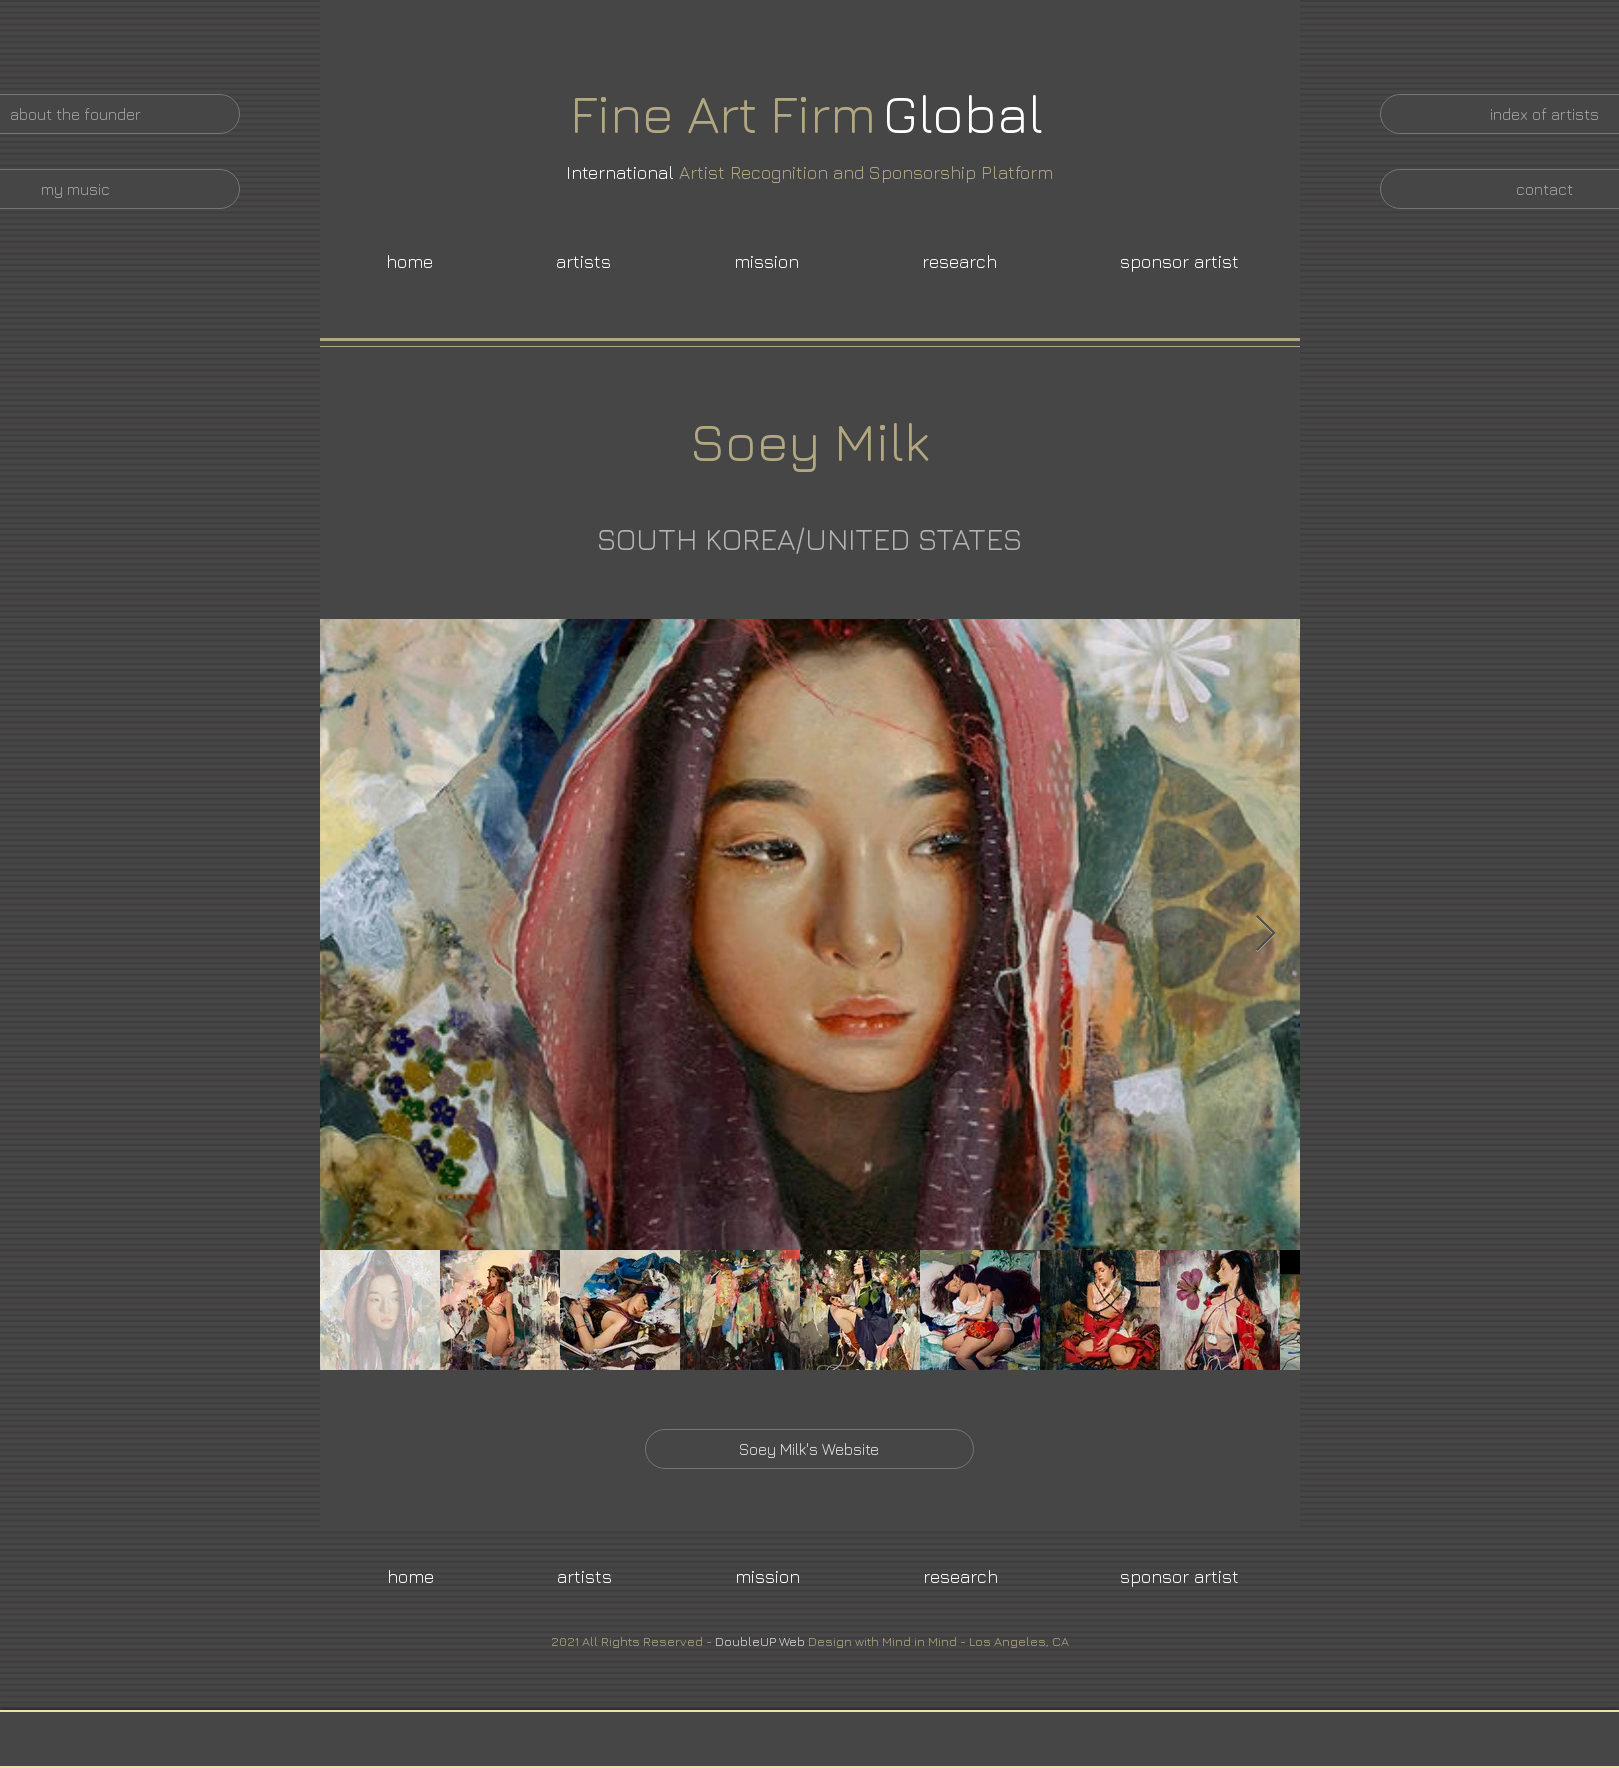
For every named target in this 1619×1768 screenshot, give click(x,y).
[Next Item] (1265, 934)
